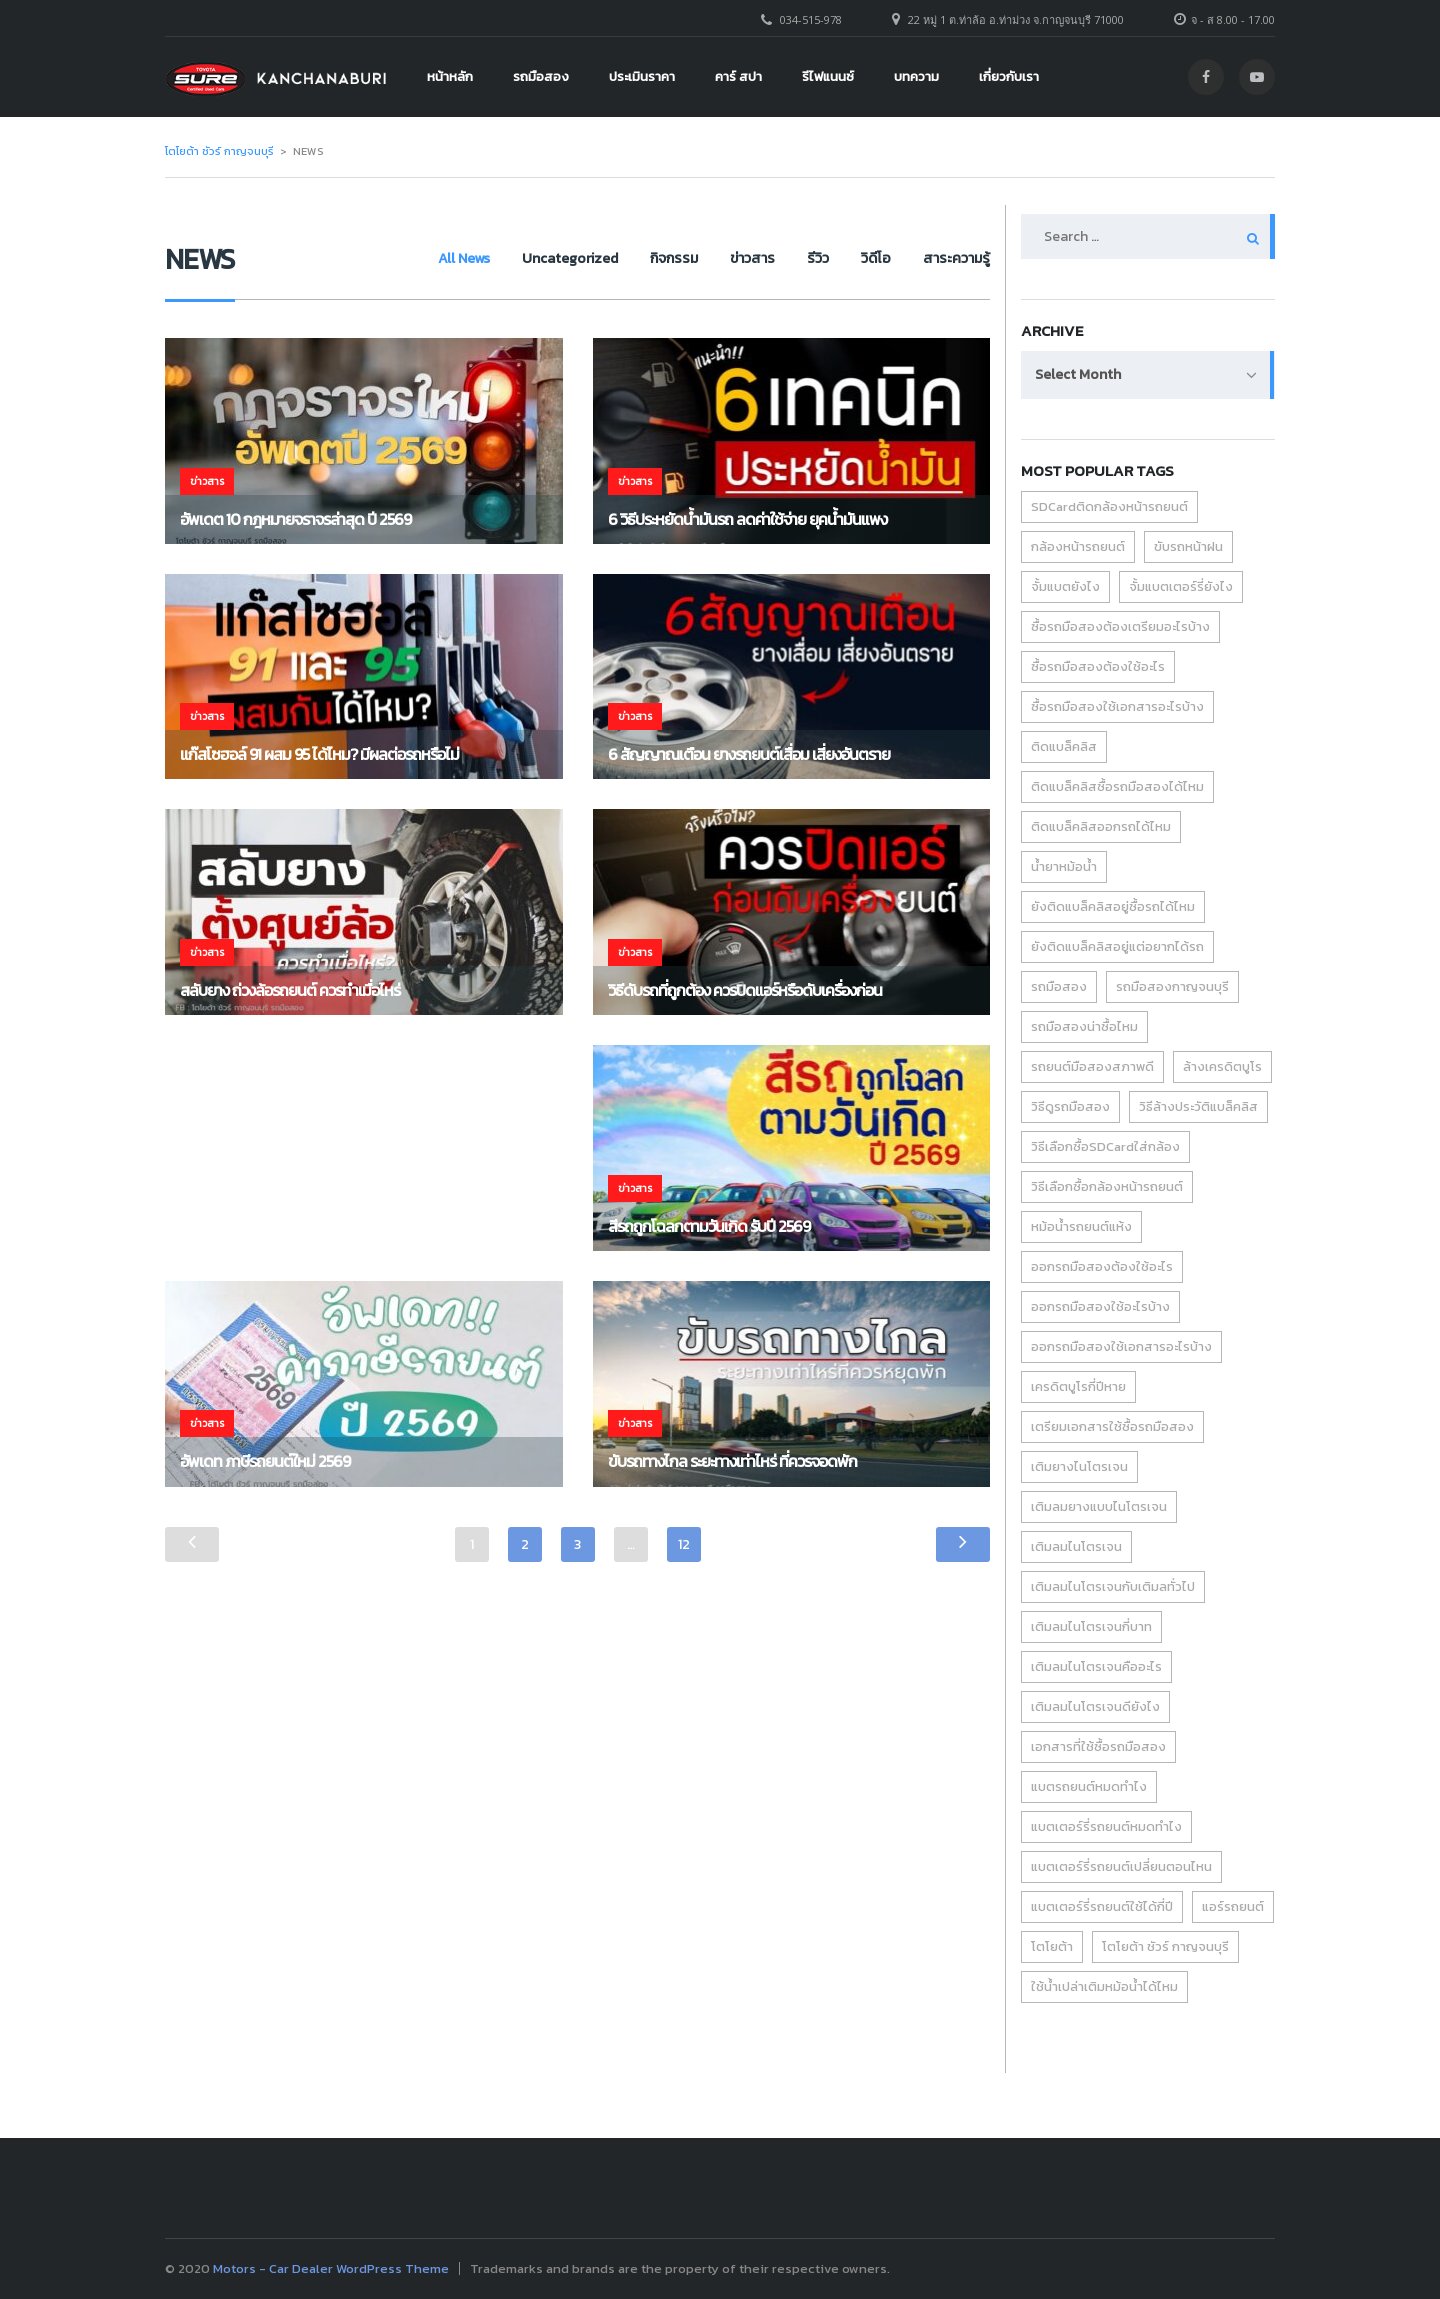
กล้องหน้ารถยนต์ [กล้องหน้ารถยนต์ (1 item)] (1078, 546)
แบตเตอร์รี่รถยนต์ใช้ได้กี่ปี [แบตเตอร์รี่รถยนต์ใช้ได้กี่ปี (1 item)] (1102, 1906)
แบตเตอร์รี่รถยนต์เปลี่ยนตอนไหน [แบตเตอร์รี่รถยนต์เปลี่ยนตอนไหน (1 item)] (1121, 1866)
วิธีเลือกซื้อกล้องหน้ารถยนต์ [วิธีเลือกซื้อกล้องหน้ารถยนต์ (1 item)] (1107, 1186)
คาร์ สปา (738, 76)
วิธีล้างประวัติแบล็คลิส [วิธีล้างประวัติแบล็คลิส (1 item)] (1198, 1106)
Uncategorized (550, 258)
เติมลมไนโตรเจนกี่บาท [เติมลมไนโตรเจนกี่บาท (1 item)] (1091, 1626)
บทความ (916, 76)
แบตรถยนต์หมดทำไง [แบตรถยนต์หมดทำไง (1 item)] (1089, 1786)
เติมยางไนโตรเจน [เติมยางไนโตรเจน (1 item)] (1079, 1466)
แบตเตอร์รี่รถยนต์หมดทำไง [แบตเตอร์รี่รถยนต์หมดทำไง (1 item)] (1106, 1826)
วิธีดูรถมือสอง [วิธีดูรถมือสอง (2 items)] (1070, 1106)
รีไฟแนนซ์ (828, 76)
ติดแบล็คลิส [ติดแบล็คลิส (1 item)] (1064, 746)
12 (684, 1544)
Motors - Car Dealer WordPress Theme (331, 2268)
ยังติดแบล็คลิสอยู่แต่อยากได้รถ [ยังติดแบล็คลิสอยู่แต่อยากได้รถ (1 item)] (1117, 946)
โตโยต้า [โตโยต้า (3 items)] (1052, 1946)
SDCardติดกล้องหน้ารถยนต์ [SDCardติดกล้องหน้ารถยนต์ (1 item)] (1109, 506)
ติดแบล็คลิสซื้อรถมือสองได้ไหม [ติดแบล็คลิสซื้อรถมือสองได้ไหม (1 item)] (1117, 786)
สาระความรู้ (956, 258)
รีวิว (810, 258)
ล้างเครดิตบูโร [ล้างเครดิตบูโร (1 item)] (1222, 1066)
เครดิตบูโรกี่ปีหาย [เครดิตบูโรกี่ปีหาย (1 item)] (1078, 1386)
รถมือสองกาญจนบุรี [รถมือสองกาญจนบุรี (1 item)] (1172, 986)
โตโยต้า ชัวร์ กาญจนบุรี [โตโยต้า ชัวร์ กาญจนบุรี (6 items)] (1165, 1946)
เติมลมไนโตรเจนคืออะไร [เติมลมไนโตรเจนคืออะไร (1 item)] (1096, 1666)
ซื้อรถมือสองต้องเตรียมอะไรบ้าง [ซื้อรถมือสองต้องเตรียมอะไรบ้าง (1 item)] (1120, 626)
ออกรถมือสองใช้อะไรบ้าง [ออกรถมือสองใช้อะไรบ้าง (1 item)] (1100, 1306)
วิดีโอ (872, 258)
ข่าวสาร (740, 258)
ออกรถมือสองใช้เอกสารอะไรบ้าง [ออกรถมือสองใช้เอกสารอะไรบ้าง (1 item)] (1121, 1346)
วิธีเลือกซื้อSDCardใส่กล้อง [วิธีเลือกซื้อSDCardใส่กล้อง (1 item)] (1105, 1146)
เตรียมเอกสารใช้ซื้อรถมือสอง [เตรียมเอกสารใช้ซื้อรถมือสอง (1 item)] (1112, 1426)
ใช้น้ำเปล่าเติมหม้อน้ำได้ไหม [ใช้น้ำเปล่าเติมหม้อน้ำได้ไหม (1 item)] (1104, 1986)
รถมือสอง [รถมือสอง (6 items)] (1059, 986)
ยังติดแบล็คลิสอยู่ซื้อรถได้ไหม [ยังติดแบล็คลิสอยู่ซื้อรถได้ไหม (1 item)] (1113, 906)
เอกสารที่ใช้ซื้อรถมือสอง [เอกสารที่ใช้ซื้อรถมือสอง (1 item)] (1098, 1746)
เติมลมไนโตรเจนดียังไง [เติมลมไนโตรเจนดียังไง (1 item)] (1095, 1706)
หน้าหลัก (450, 76)
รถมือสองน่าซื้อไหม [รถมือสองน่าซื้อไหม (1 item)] (1084, 1026)
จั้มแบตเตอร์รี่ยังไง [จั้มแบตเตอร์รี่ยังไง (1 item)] (1181, 586)
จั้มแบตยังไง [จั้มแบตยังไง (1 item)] (1065, 586)
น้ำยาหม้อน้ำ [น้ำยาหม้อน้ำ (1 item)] (1064, 866)
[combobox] (1148, 375)
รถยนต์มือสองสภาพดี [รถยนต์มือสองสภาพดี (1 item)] (1092, 1066)
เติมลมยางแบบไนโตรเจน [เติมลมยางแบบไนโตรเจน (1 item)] (1099, 1506)
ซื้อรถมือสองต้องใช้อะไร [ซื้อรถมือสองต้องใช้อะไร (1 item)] (1098, 666)
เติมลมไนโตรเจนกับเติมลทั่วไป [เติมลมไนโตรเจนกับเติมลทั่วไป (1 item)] (1113, 1586)
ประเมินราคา (642, 76)
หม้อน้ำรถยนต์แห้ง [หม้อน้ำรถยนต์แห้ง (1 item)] (1081, 1226)
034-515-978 (811, 19)
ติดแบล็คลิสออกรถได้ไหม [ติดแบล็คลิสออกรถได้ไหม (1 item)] (1101, 826)
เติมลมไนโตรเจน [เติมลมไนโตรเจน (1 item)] (1076, 1546)
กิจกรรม (658, 258)
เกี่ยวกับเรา (1009, 76)
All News (440, 258)
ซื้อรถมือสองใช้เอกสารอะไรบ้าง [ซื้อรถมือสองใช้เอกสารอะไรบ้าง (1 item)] (1117, 706)
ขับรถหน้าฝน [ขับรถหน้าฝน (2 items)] (1188, 546)
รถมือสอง (541, 76)
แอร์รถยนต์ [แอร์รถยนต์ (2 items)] (1233, 1906)
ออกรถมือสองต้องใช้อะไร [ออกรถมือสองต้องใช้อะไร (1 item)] (1102, 1266)
